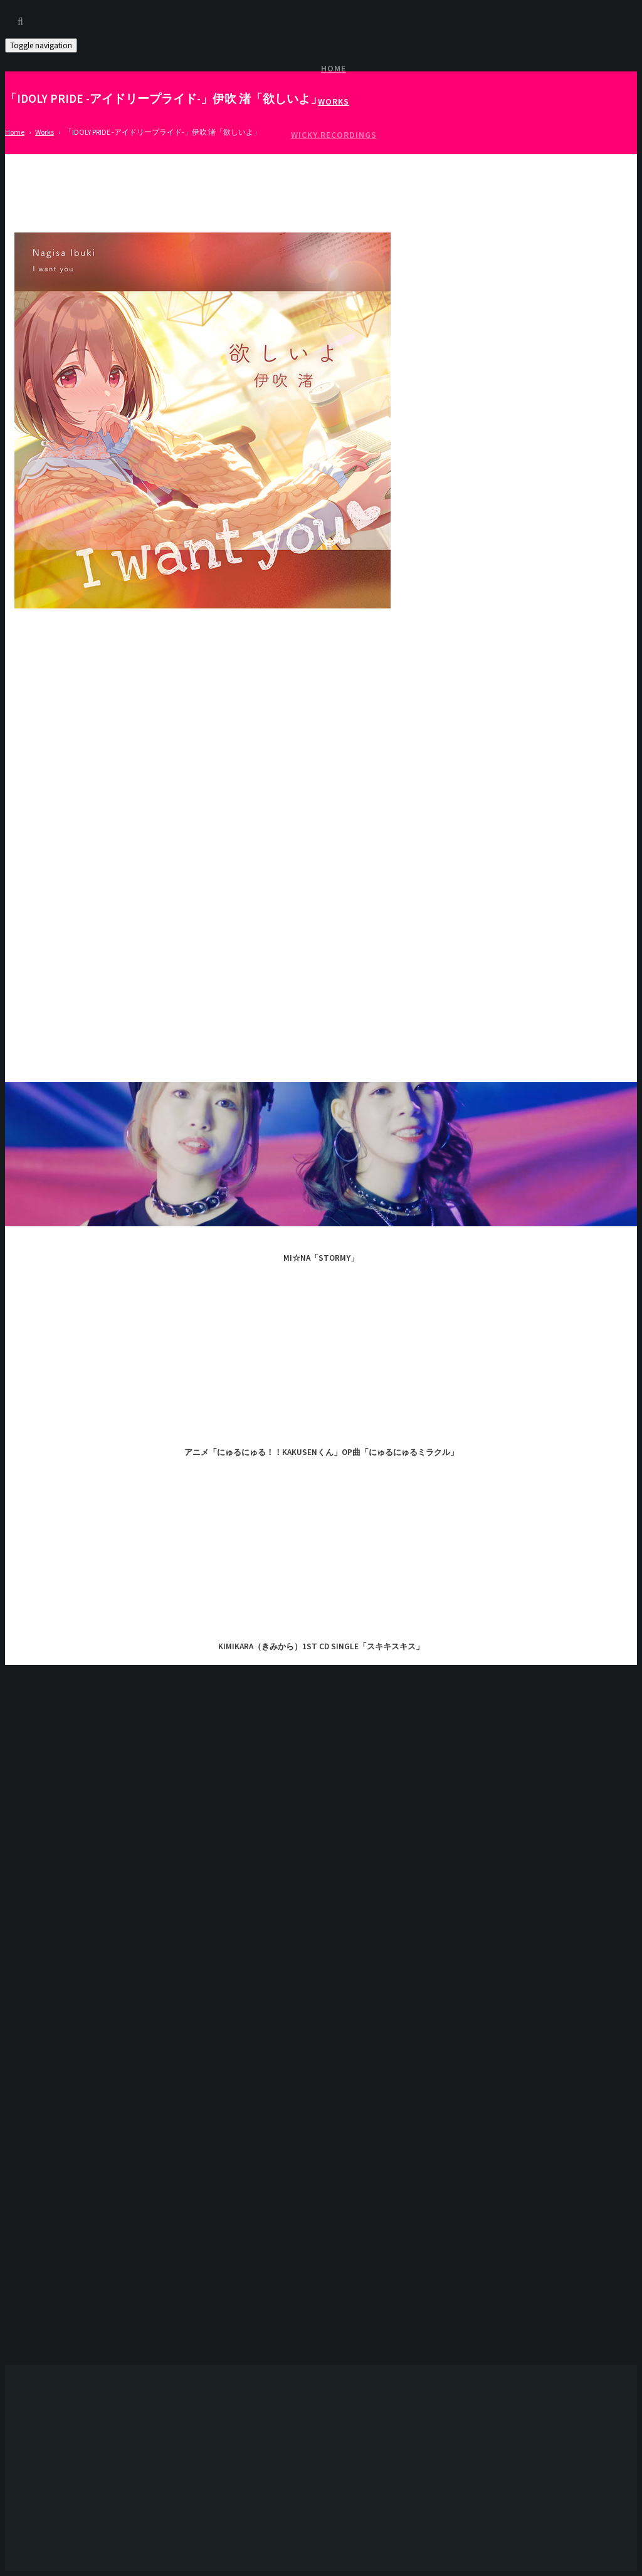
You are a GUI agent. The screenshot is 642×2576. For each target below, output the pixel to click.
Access (333, 168)
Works (333, 101)
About (333, 201)
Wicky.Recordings (334, 134)
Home (333, 68)
